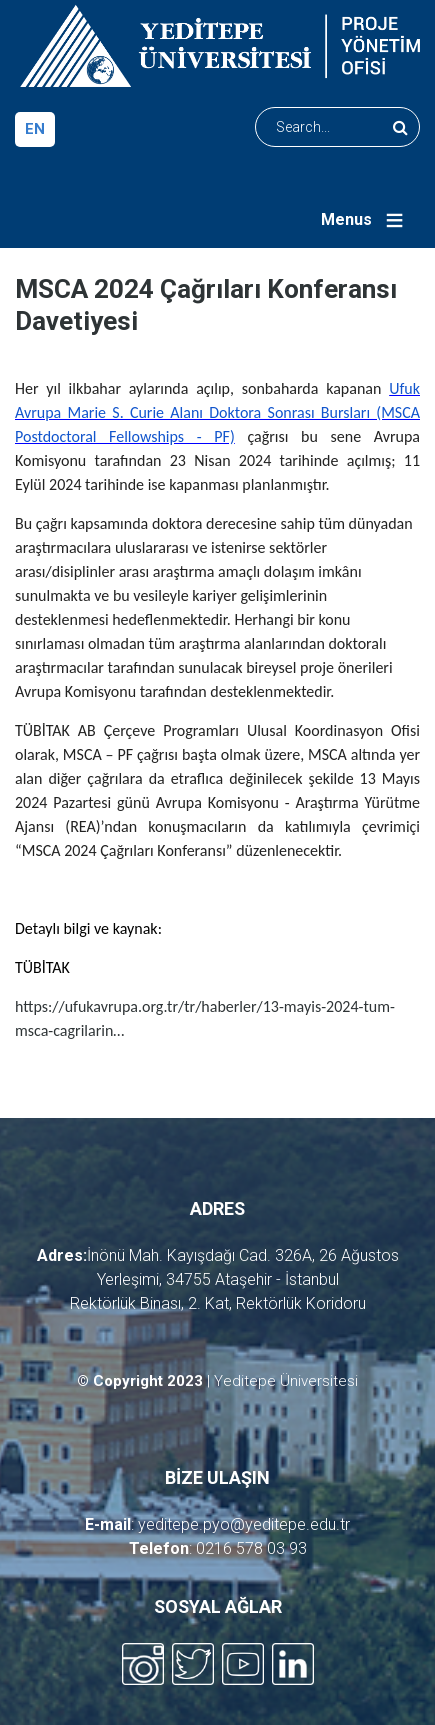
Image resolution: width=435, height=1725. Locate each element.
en (35, 129)
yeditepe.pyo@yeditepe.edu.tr (244, 1524)
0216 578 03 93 (251, 1548)
